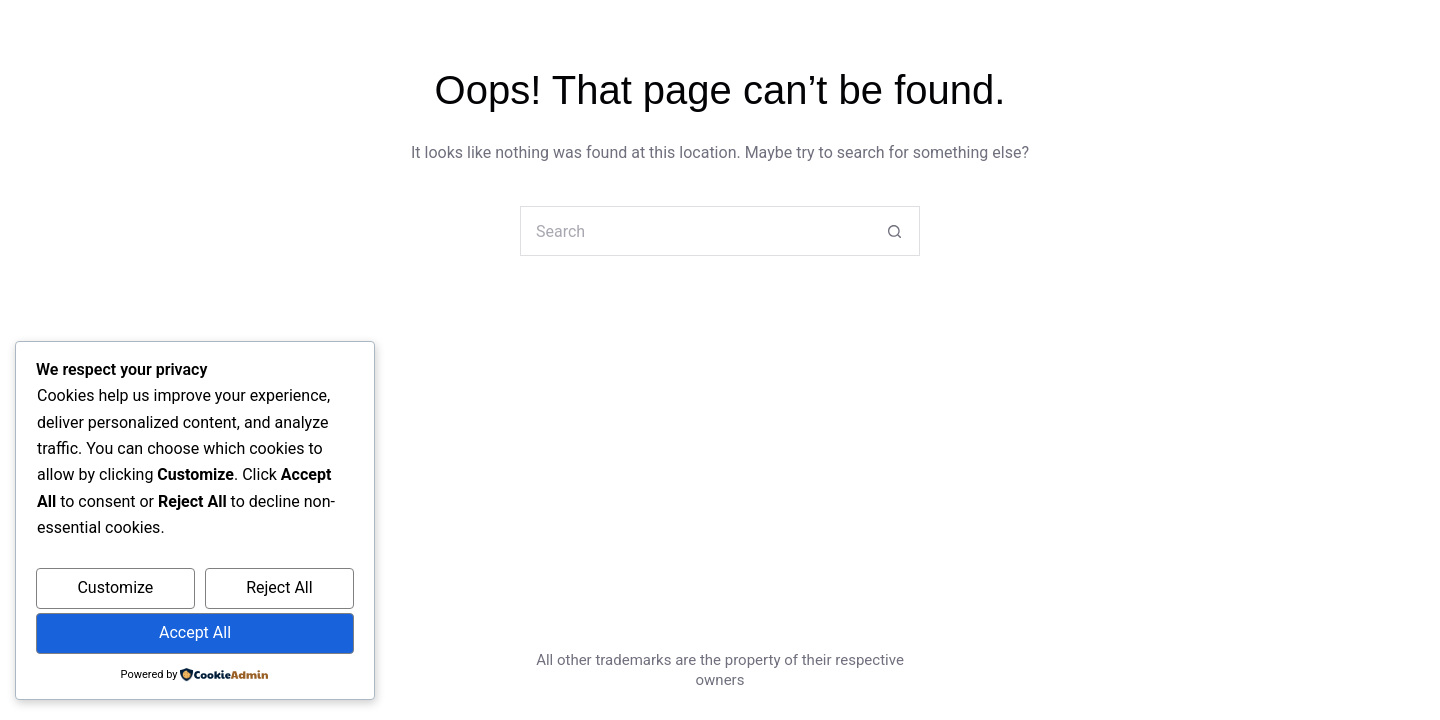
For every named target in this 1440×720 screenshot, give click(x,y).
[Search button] (895, 231)
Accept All (195, 632)
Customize (115, 587)
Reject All (279, 587)
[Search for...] (695, 231)
